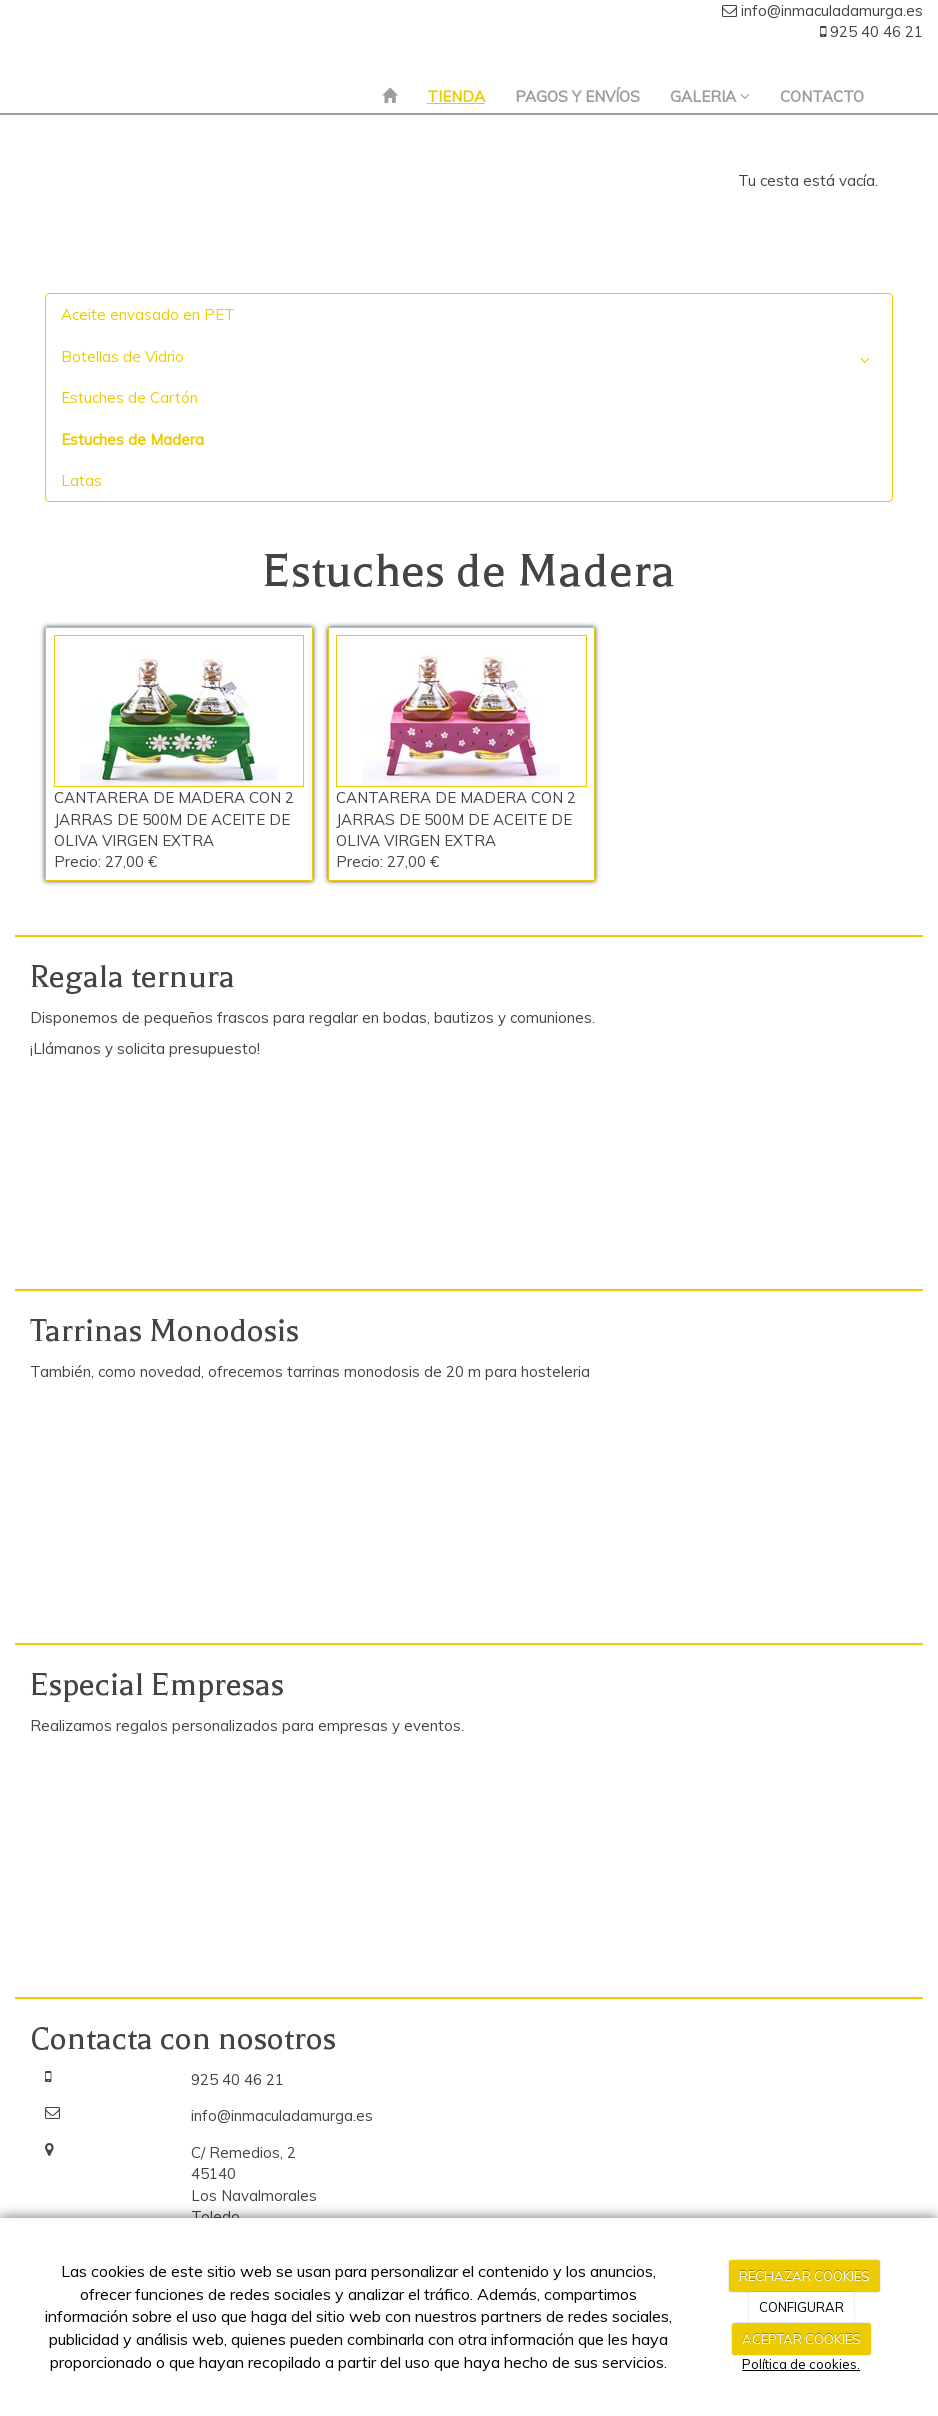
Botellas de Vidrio (469, 361)
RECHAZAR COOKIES (804, 2276)
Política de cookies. (801, 2364)
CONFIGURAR (801, 2307)
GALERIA (710, 96)
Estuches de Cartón (129, 397)
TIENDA (456, 96)
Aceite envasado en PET (148, 314)
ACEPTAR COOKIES (801, 2339)
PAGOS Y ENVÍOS (577, 96)
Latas (81, 480)
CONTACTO (822, 96)
